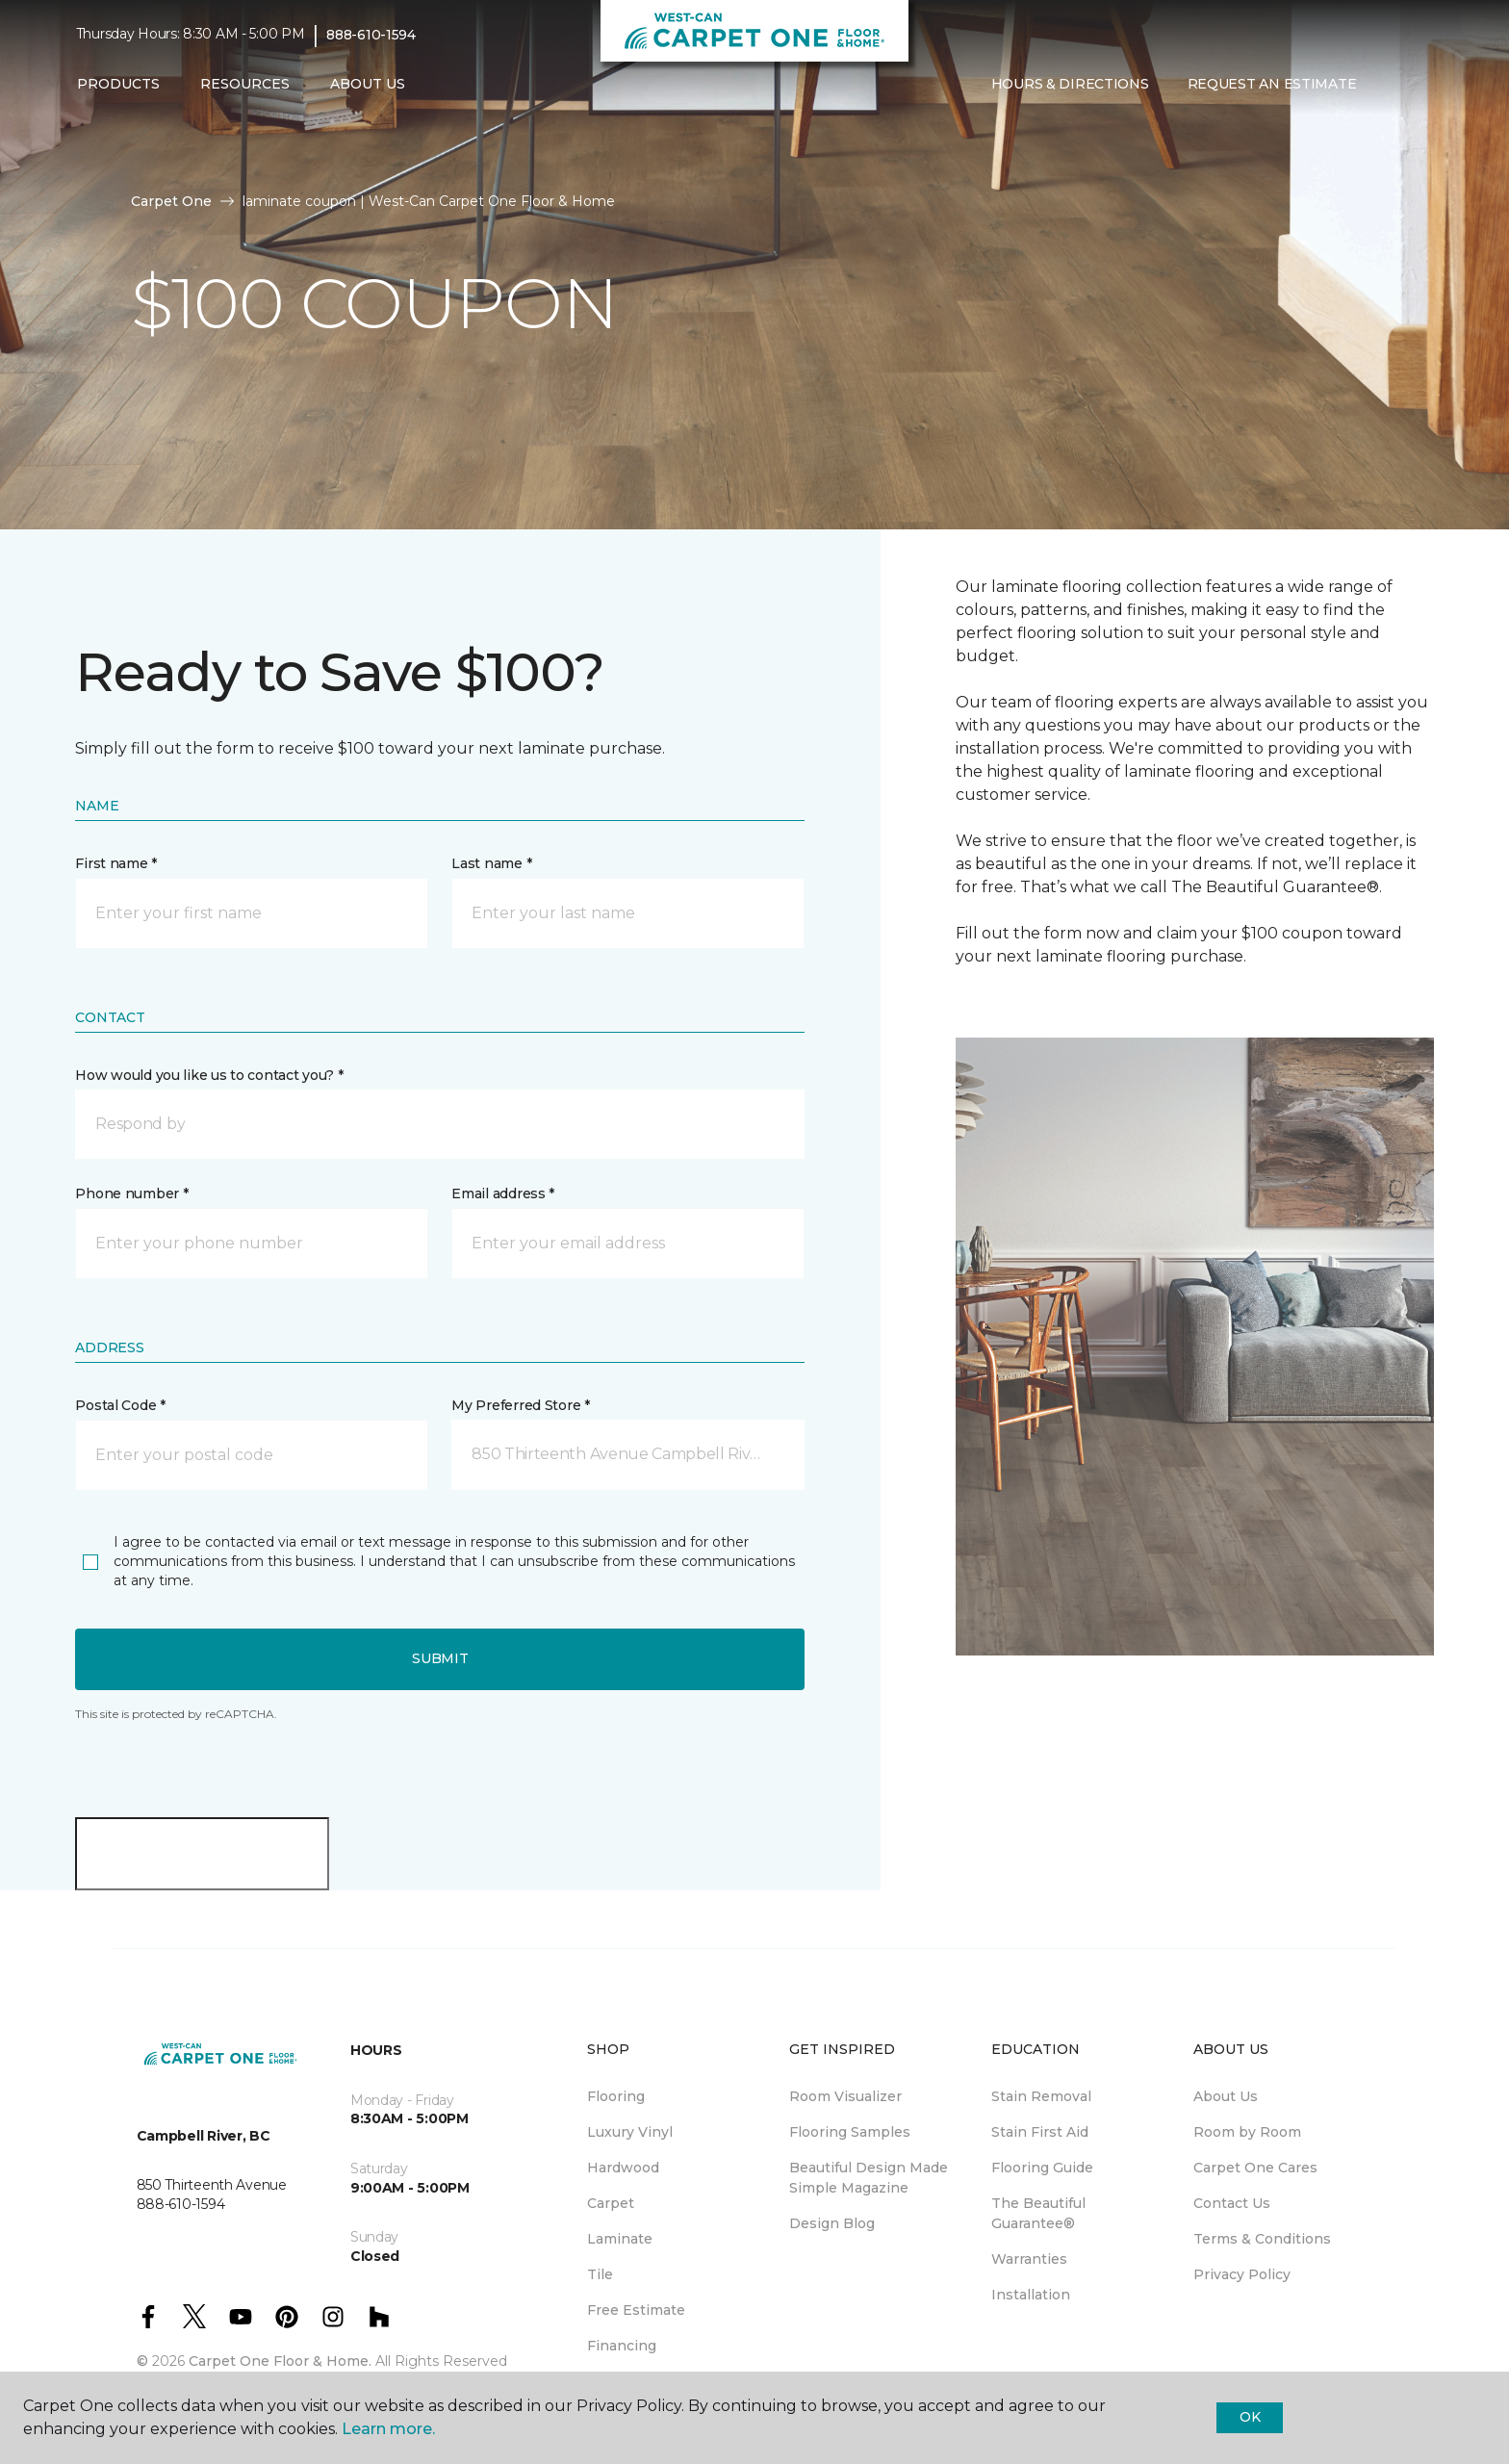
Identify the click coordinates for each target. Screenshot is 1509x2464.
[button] (1390, 84)
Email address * (502, 1193)
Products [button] (118, 83)
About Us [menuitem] (1225, 2096)
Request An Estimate (1272, 83)
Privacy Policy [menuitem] (1242, 2274)
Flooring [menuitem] (616, 2096)
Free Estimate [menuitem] (636, 2310)
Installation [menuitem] (1030, 2294)
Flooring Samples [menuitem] (849, 2132)
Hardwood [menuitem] (623, 2167)
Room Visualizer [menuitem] (845, 2096)
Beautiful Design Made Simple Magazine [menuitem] (868, 2177)
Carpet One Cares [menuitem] (1255, 2167)
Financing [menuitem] (621, 2345)
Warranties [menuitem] (1029, 2259)
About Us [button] (367, 83)
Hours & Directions (1070, 83)
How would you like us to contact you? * (209, 1075)
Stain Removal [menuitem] (1041, 2096)
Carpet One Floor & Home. (280, 2361)
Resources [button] (245, 83)
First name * (116, 863)
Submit (440, 1658)
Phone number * (131, 1193)
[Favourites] (1413, 84)
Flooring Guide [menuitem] (1042, 2167)
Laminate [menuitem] (619, 2238)
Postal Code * (120, 1405)
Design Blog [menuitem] (832, 2223)
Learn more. (388, 2429)
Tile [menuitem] (600, 2274)
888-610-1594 (371, 34)
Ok (1250, 2417)
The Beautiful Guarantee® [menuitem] (1038, 2213)
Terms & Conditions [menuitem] (1262, 2238)
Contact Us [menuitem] (1231, 2203)
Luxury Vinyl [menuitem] (630, 2132)
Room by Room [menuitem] (1247, 2132)
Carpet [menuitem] (610, 2203)
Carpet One (171, 201)
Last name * (491, 863)
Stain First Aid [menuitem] (1039, 2132)
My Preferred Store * (520, 1405)
